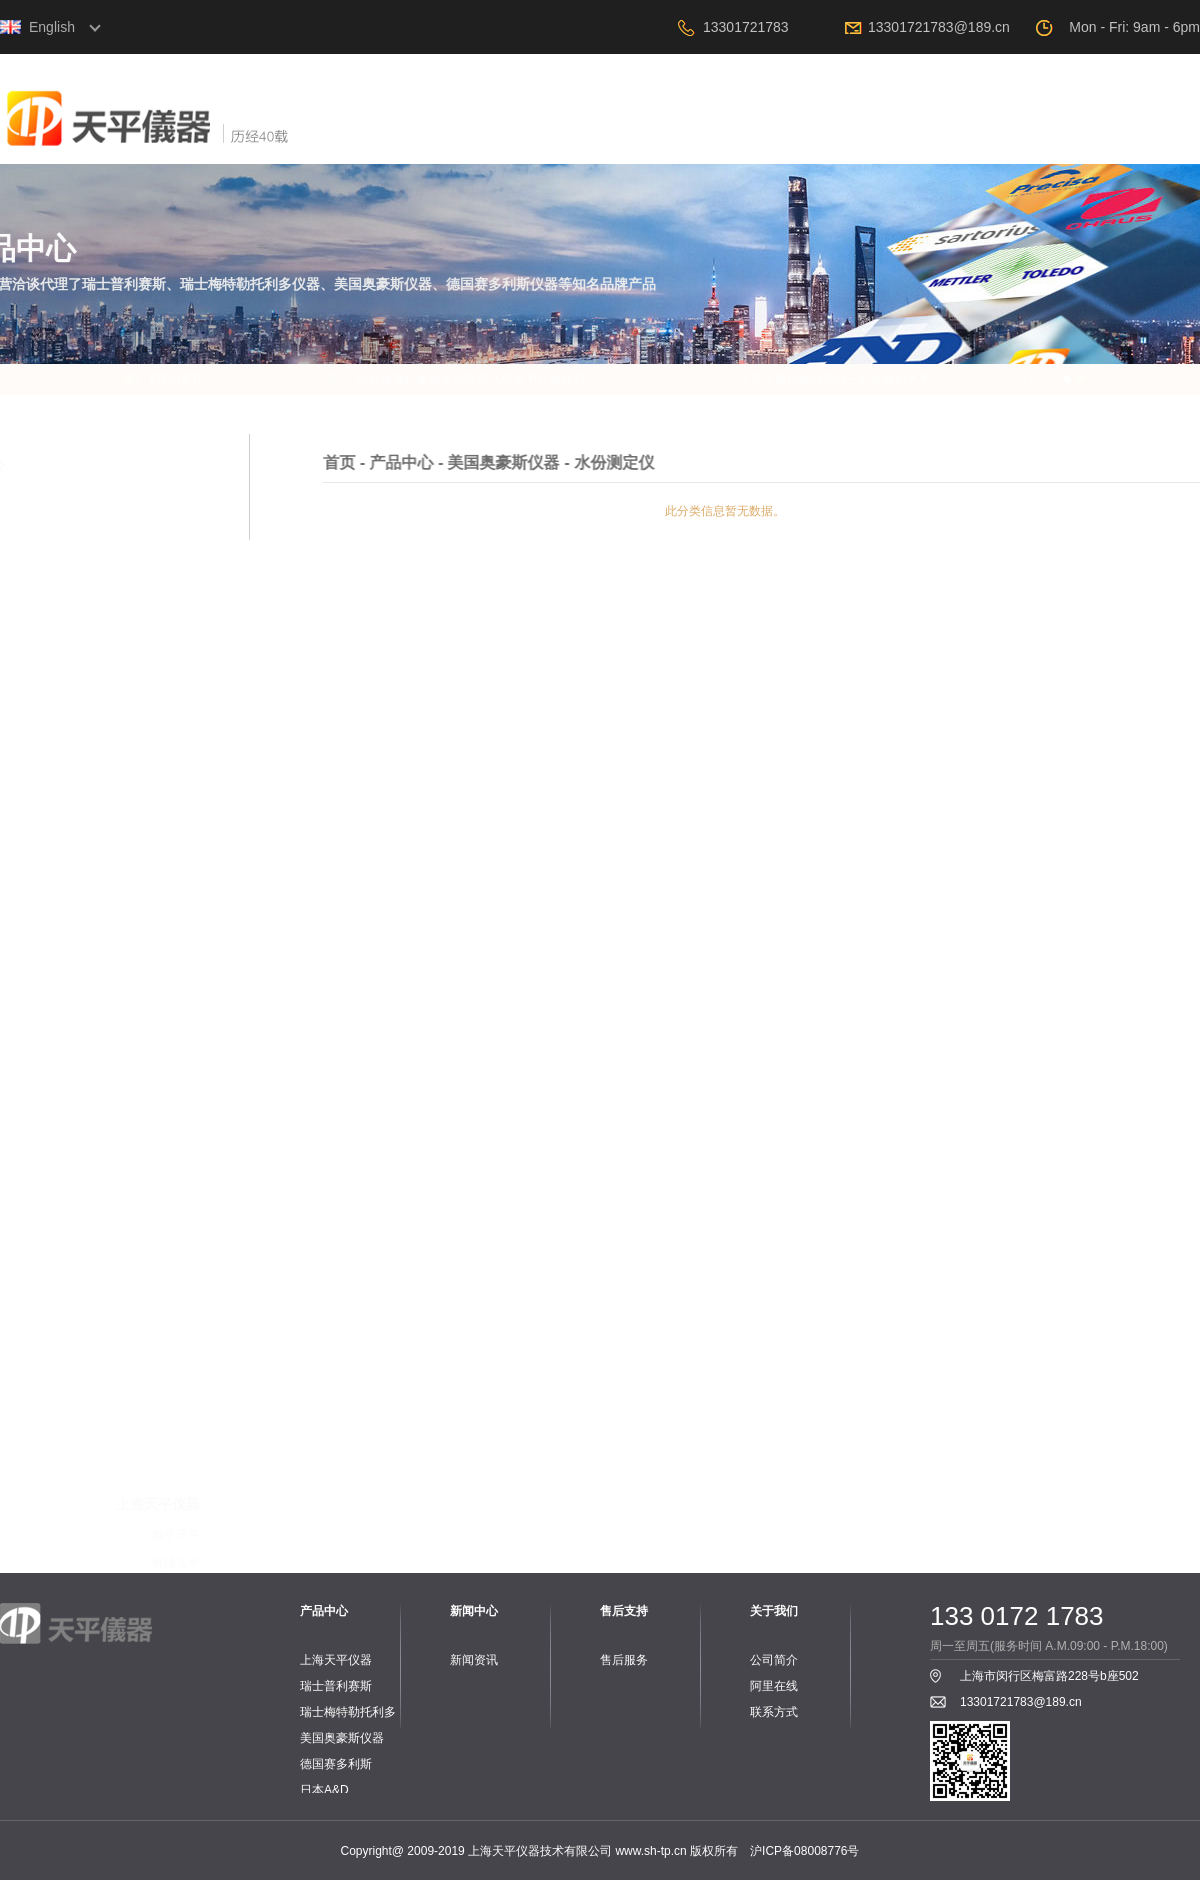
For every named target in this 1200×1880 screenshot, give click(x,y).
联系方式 (774, 1712)
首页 (485, 139)
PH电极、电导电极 (149, 1276)
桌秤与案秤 (170, 1422)
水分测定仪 (170, 1074)
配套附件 (176, 1102)
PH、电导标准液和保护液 (131, 1304)
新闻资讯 (474, 1660)
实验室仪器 (170, 1506)
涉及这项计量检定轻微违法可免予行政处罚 (480, 379)
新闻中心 (815, 139)
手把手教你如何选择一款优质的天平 (844, 379)
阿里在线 (1035, 139)
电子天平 (176, 844)
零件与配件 (170, 956)
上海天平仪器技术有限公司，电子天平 (215, 144)
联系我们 (1145, 139)
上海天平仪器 (336, 1660)
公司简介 (774, 1660)
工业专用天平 (164, 1046)
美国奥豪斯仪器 (342, 1738)
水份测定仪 (170, 900)
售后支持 (925, 139)
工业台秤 (176, 1220)
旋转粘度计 (170, 928)
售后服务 (624, 1660)
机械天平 (176, 872)
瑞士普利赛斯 (336, 1686)
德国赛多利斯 (336, 1764)
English (52, 27)
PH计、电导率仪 (155, 1248)
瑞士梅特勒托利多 (348, 1712)
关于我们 (595, 139)
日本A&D (324, 1790)
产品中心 (705, 139)
